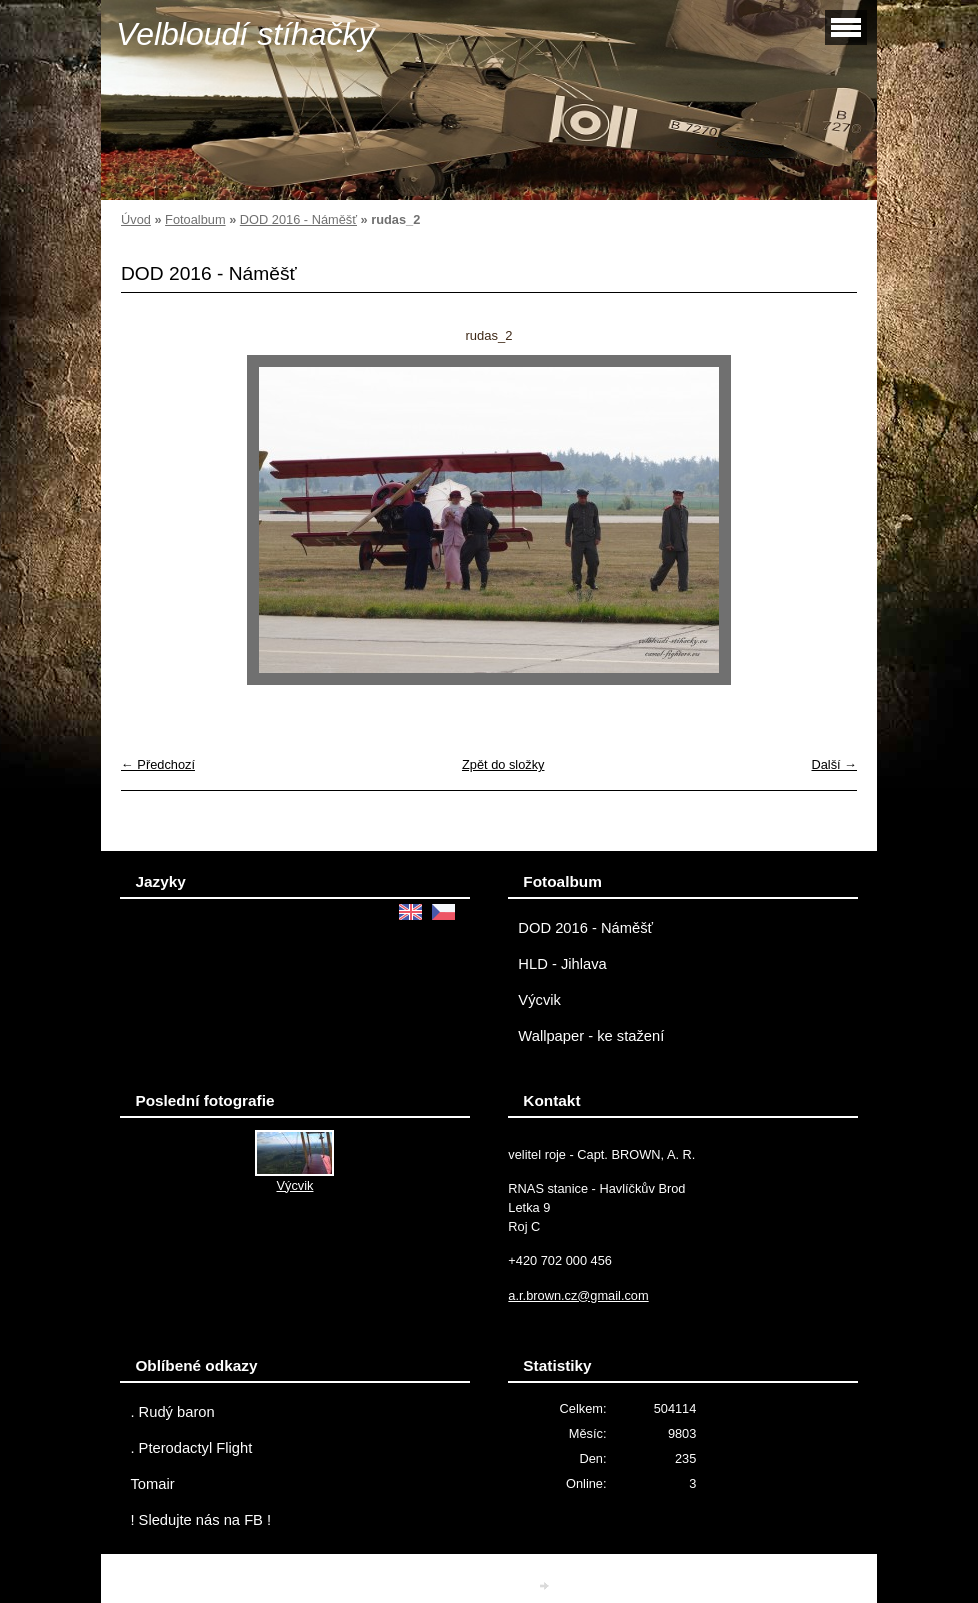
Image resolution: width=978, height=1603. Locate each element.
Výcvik (539, 1000)
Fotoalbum (195, 219)
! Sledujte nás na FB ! (200, 1520)
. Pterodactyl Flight (191, 1448)
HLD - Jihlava (562, 964)
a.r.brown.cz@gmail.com (578, 1295)
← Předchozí (158, 764)
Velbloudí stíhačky (245, 34)
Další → (834, 764)
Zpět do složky (503, 764)
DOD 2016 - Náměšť (298, 219)
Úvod (136, 219)
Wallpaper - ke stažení (591, 1036)
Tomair (152, 1484)
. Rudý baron (172, 1412)
